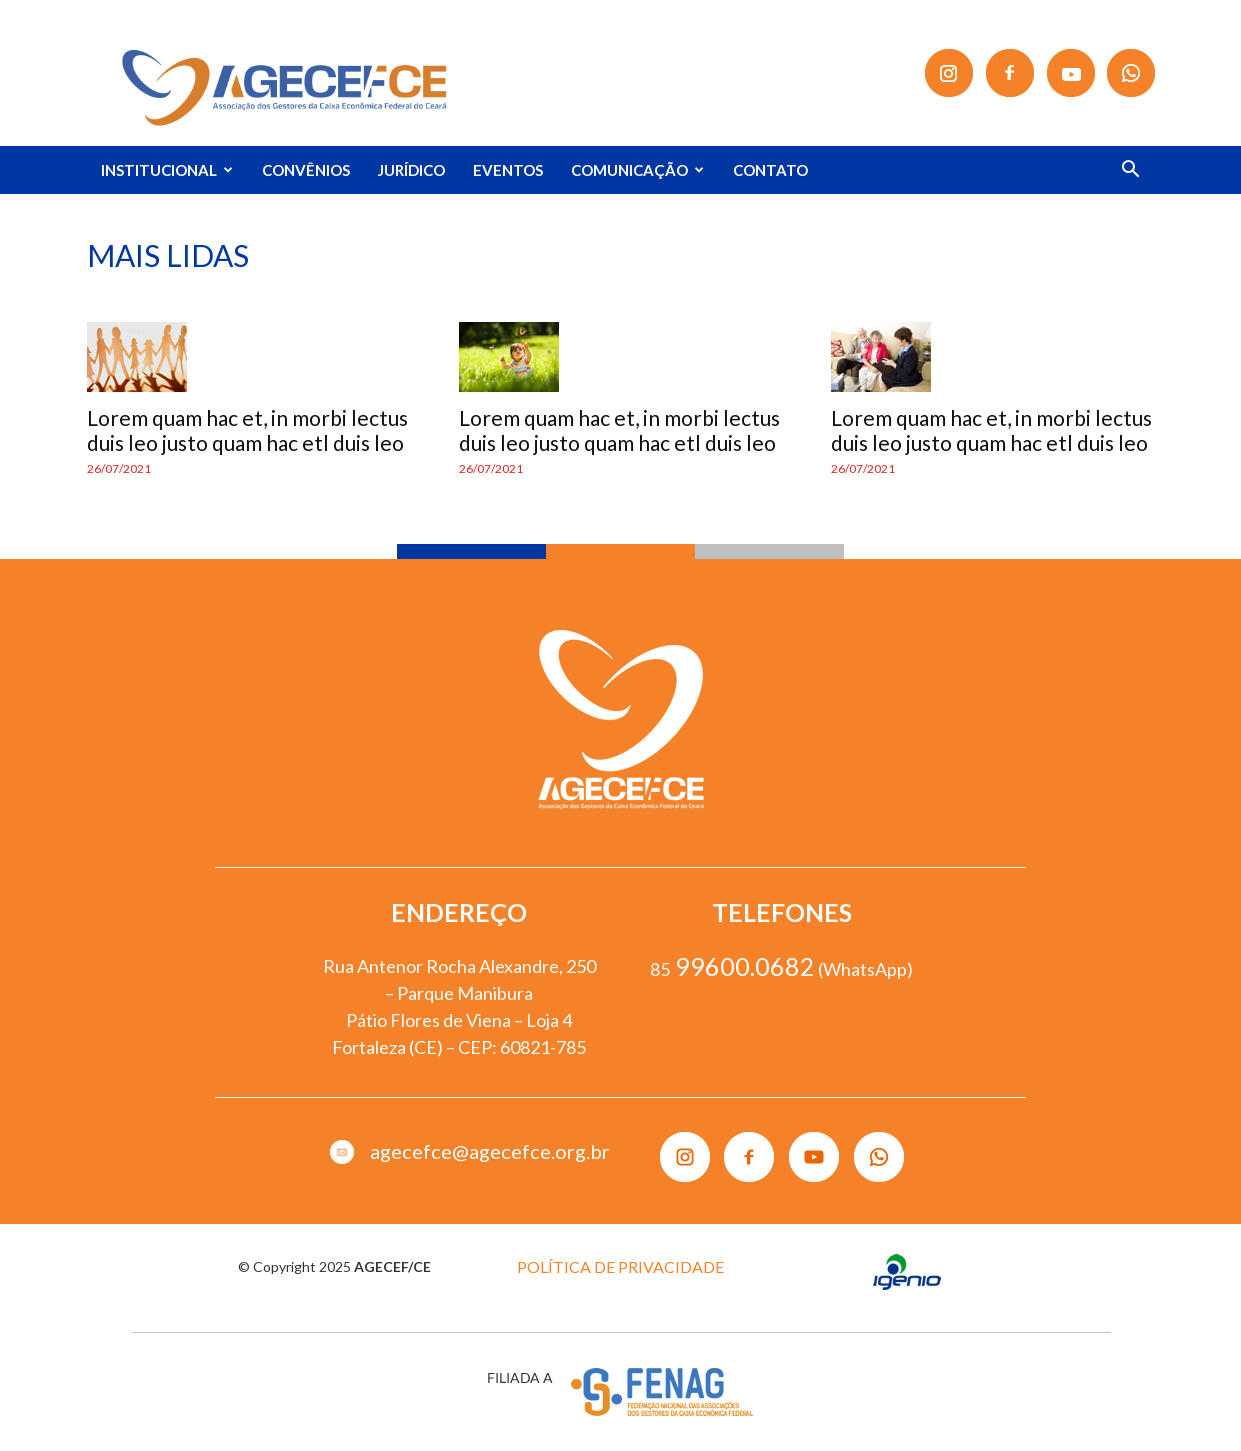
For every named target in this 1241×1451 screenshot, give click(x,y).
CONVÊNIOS (306, 170)
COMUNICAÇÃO (637, 170)
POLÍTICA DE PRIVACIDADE (620, 1266)
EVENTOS (508, 170)
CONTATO (770, 170)
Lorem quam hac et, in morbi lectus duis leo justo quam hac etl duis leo (247, 430)
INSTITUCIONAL (167, 170)
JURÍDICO (411, 170)
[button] (1131, 171)
